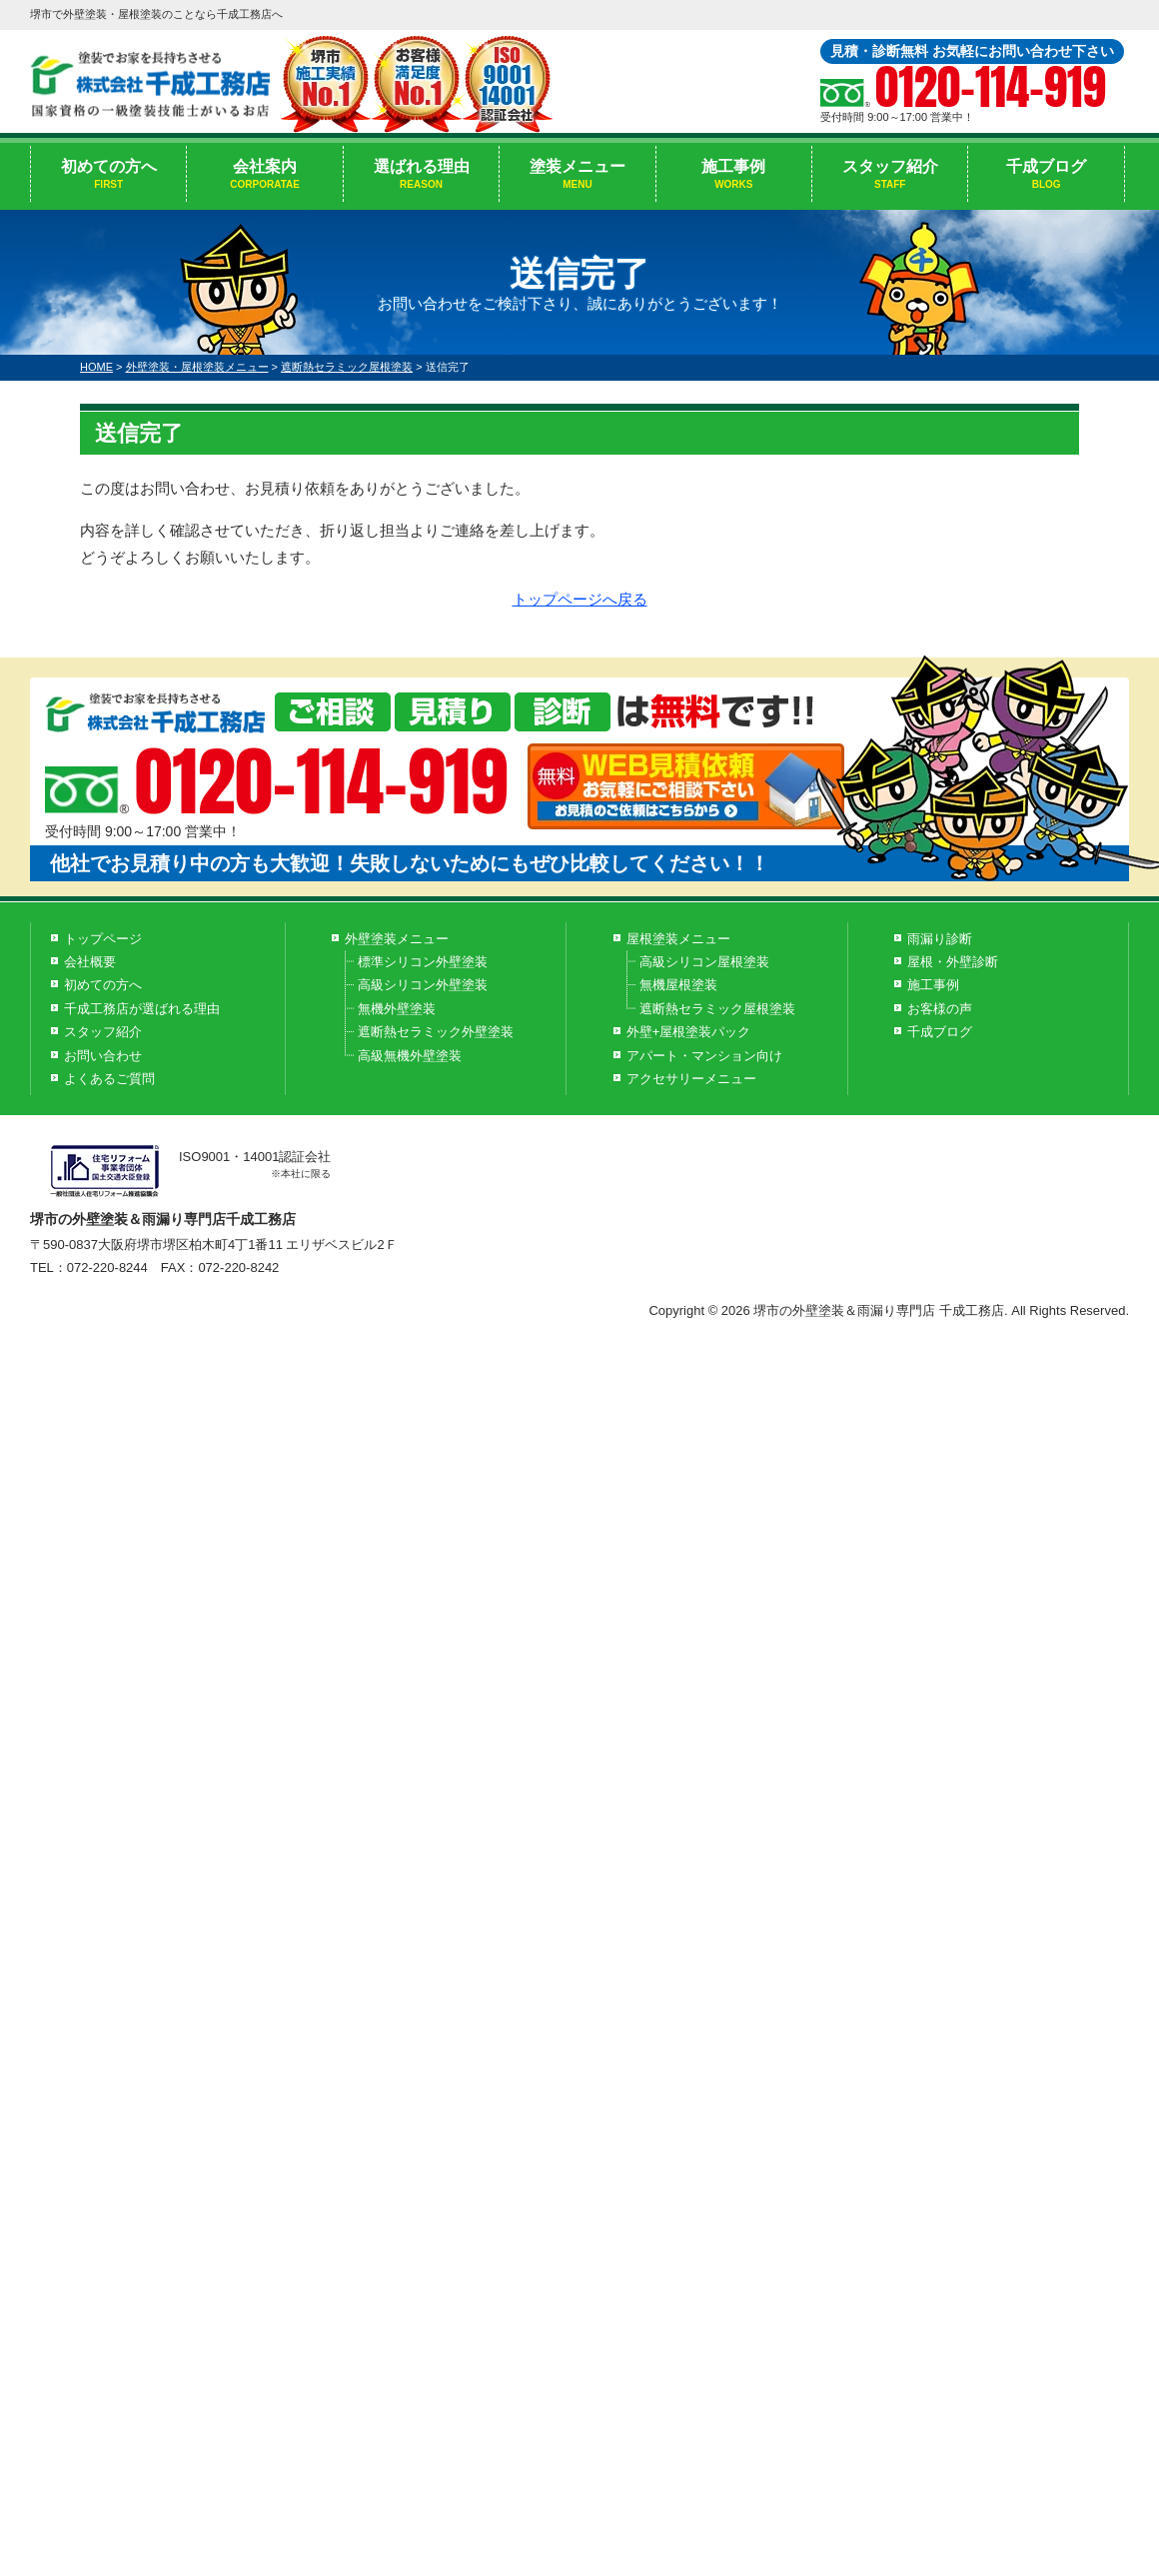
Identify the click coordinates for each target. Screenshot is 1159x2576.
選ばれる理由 (421, 175)
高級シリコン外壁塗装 (423, 984)
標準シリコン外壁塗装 (423, 961)
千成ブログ (1045, 175)
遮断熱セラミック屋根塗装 (717, 1008)
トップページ (103, 938)
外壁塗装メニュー (397, 938)
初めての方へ (108, 175)
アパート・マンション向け (704, 1055)
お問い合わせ (103, 1055)
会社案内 (264, 175)
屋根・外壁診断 (952, 961)
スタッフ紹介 (889, 175)
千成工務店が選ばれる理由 (142, 1008)
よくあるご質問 (109, 1078)
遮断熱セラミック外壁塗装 (436, 1031)
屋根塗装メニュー (678, 938)
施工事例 (733, 175)
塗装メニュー (577, 175)
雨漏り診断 (939, 938)
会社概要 (90, 961)
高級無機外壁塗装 (410, 1055)
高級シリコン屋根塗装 (704, 961)
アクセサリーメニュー (691, 1078)
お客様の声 (939, 1008)
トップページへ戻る (580, 599)
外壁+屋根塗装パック (688, 1031)
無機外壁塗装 (397, 1008)
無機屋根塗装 (678, 984)
